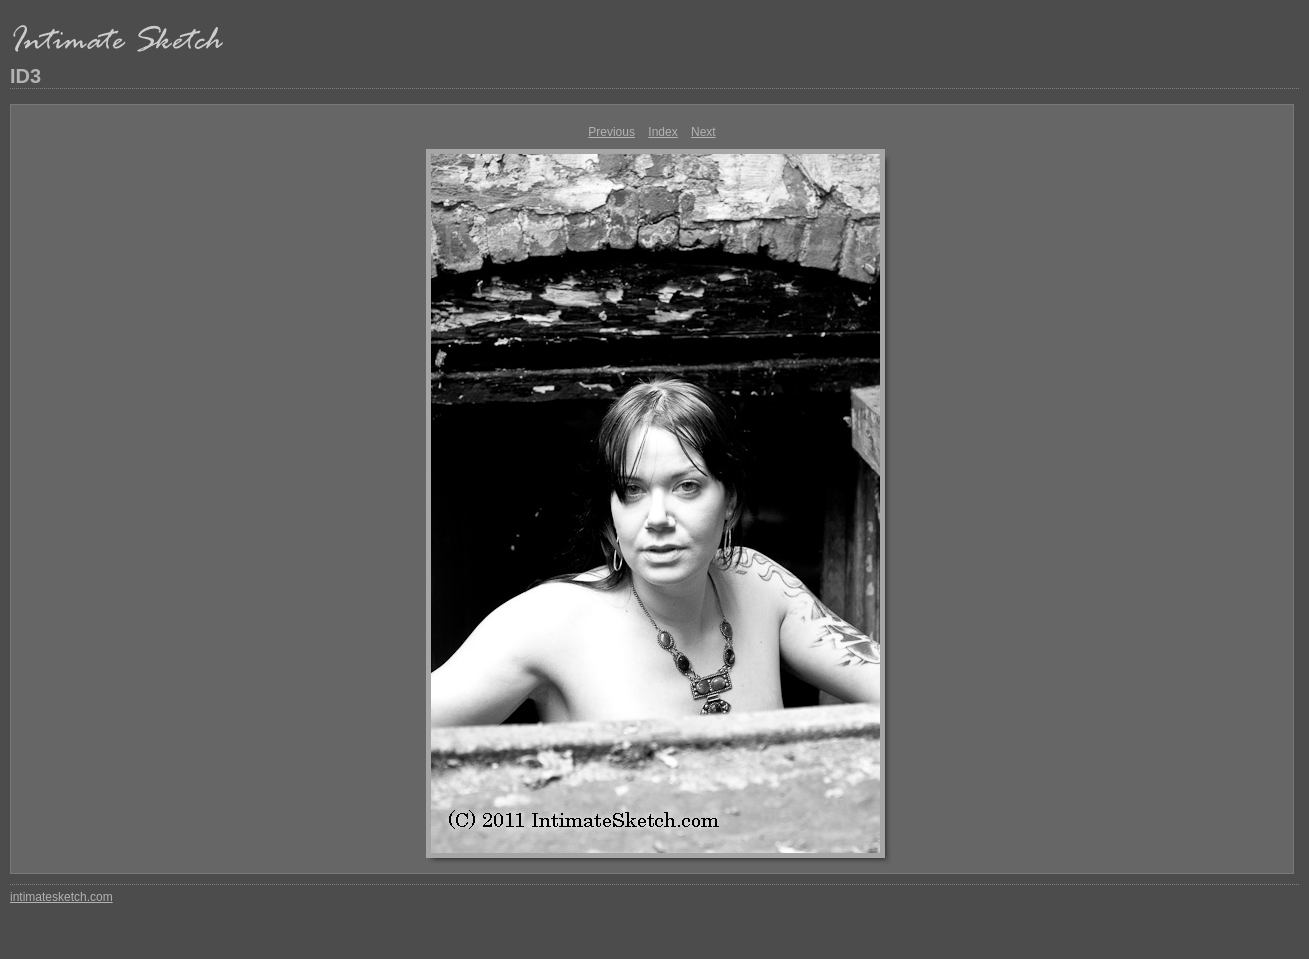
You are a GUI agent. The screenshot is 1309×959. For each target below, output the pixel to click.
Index (662, 132)
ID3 (25, 76)
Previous (611, 132)
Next (703, 132)
